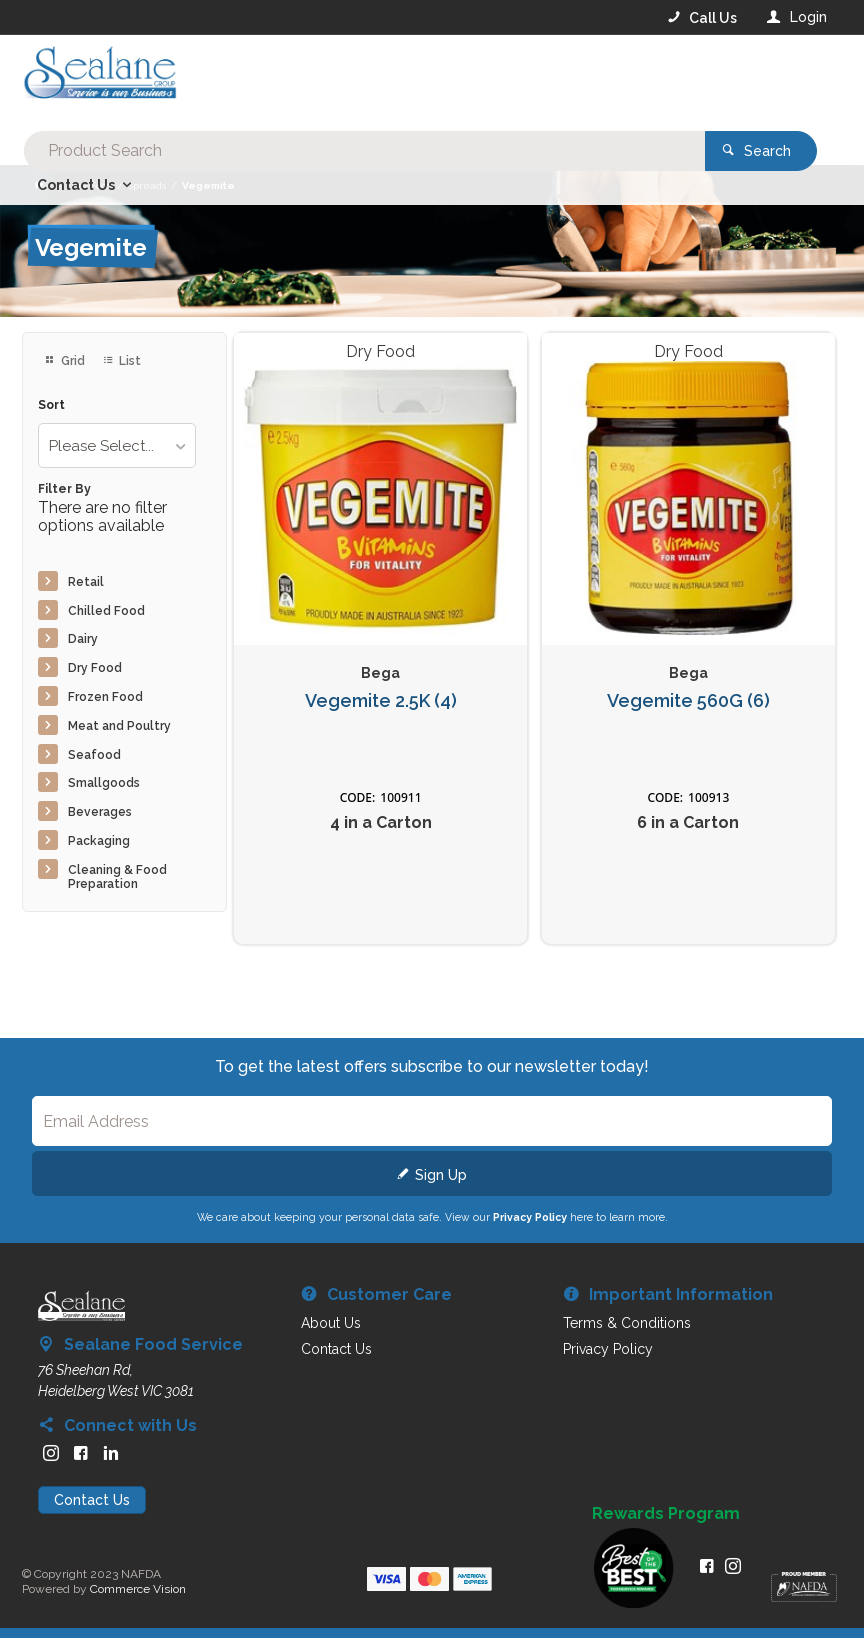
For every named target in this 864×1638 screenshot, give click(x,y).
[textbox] (351, 80)
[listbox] (117, 445)
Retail (86, 582)
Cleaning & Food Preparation (117, 877)
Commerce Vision (138, 1589)
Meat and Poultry (119, 726)
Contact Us (92, 1500)
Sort (51, 405)
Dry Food (95, 668)
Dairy (83, 639)
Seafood (94, 755)
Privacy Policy (530, 1217)
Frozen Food (105, 697)
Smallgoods (104, 783)
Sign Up (441, 1175)
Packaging (99, 841)
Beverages (100, 812)
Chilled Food (106, 611)
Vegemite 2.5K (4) (381, 701)
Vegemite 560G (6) (688, 701)
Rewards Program (666, 1514)
